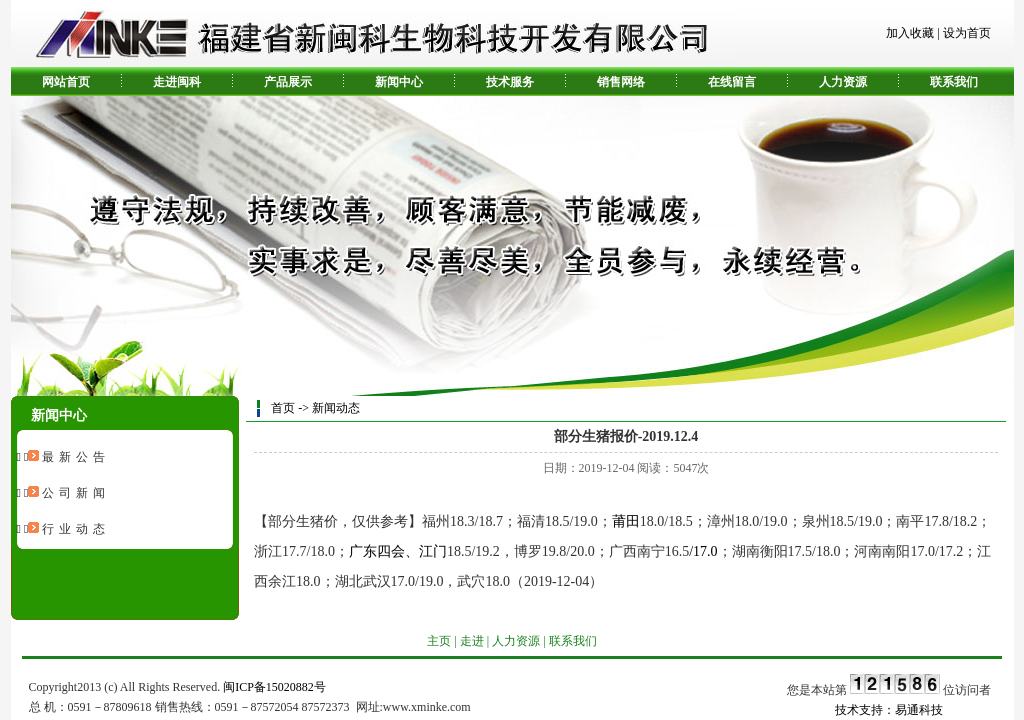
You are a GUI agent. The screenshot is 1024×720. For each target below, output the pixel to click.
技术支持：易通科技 (889, 710)
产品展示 (288, 82)
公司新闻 (76, 493)
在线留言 (732, 82)
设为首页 (967, 33)
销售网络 (621, 82)
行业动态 (76, 529)
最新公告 (76, 457)
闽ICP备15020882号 (274, 687)
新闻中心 (399, 82)
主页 (439, 641)
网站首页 (66, 82)
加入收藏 (910, 33)
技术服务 (510, 82)
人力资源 (843, 82)
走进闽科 (177, 82)
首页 (283, 408)
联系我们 (954, 82)
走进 (472, 641)
